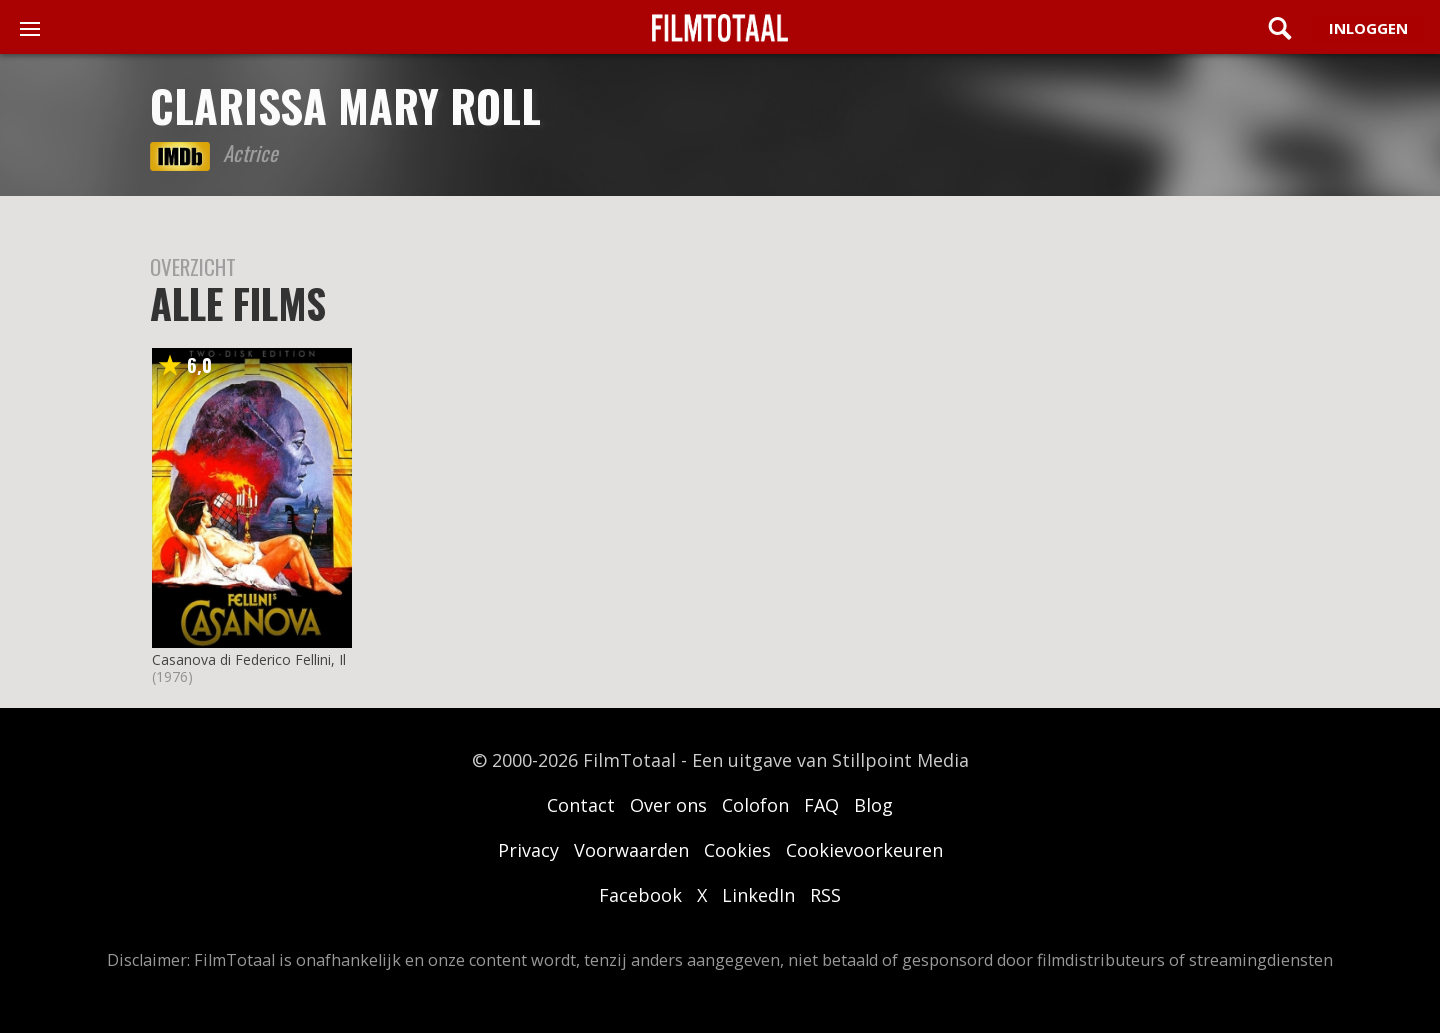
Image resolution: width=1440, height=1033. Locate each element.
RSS (825, 895)
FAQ (821, 805)
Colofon (755, 805)
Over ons (668, 805)
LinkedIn (758, 895)
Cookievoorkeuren (864, 850)
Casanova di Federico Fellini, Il (249, 659)
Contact (581, 805)
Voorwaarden (631, 850)
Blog (873, 805)
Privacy (528, 850)
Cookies (737, 850)
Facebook (640, 895)
